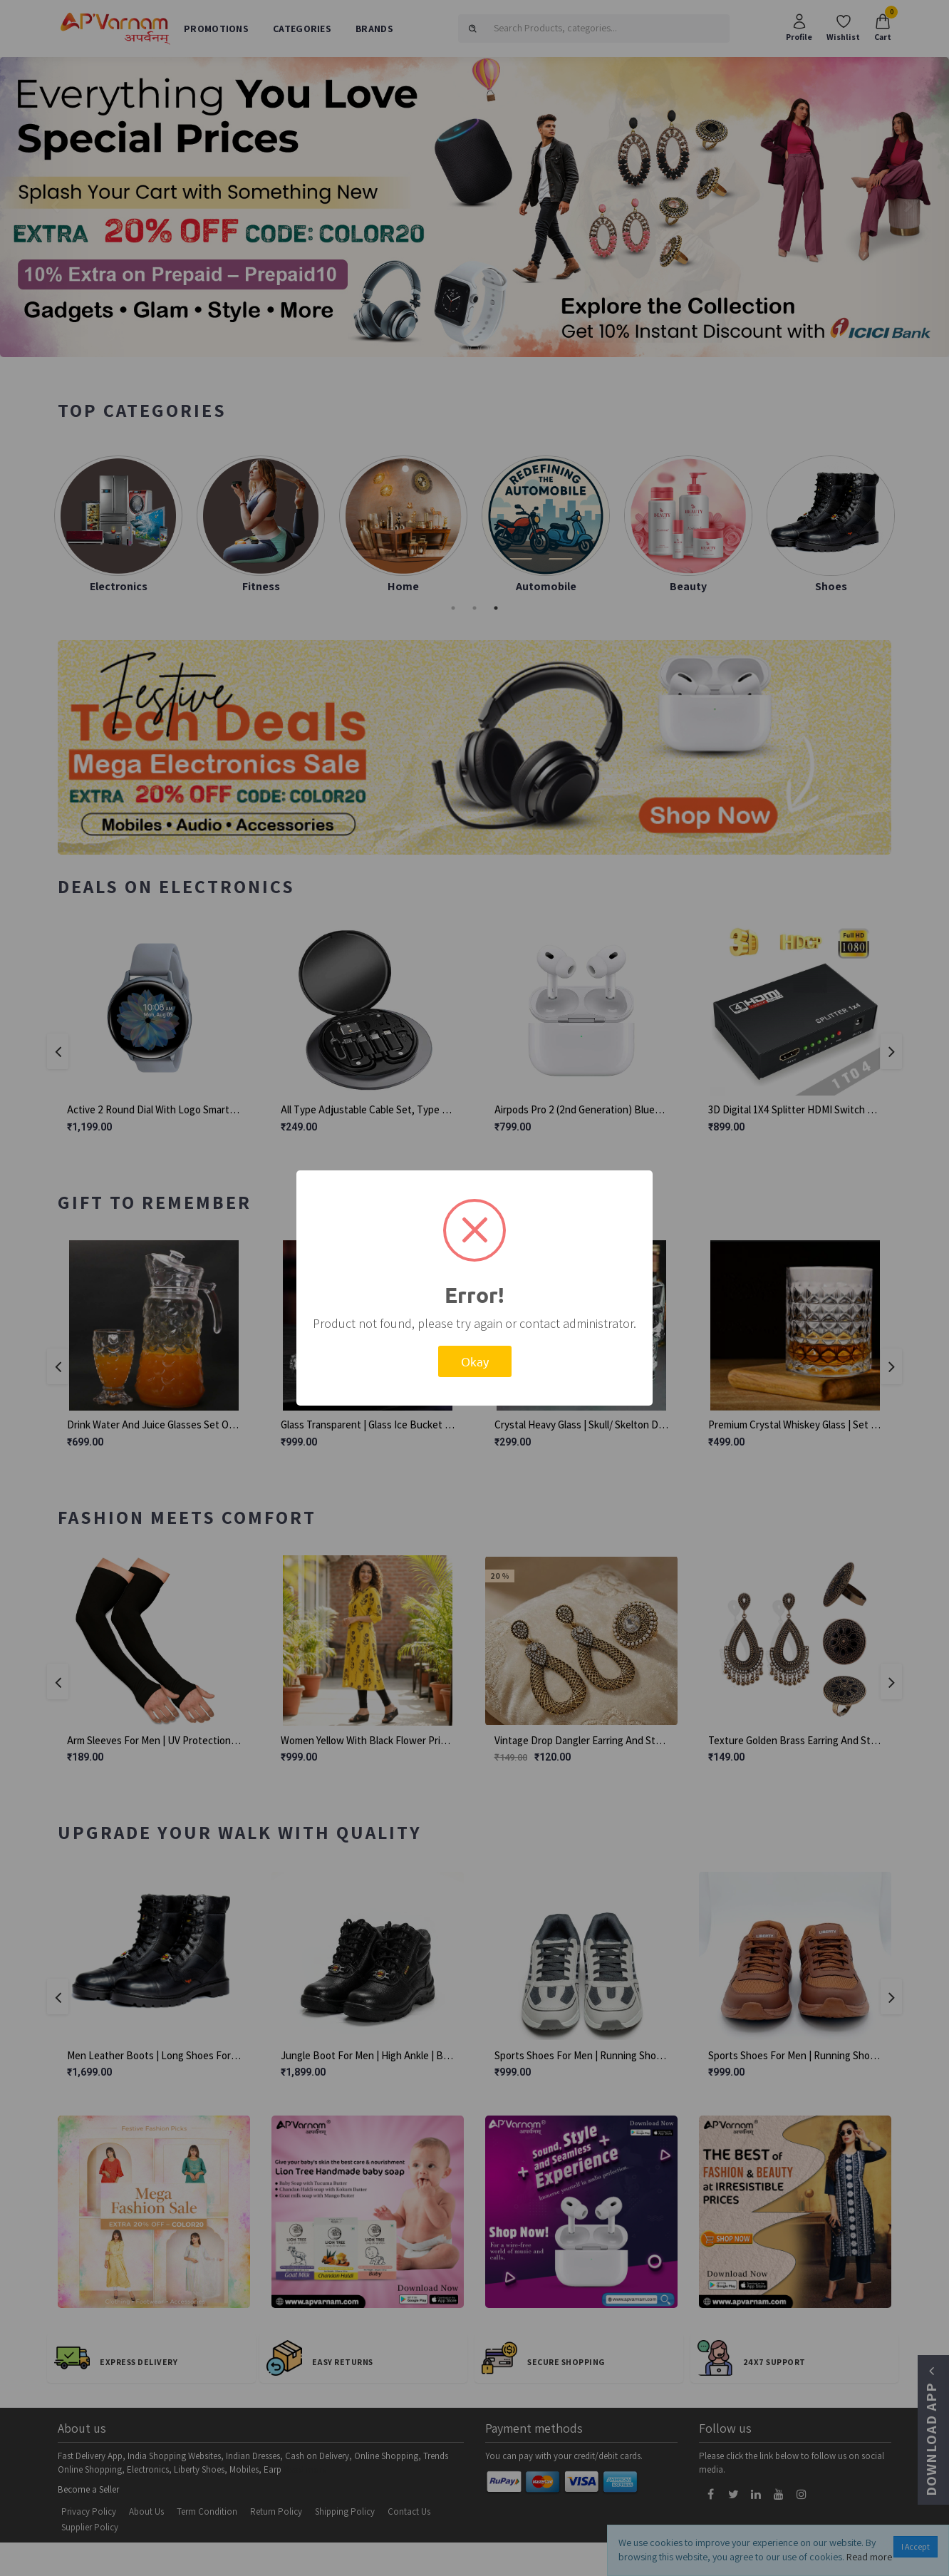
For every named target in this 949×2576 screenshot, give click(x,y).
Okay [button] (475, 1361)
